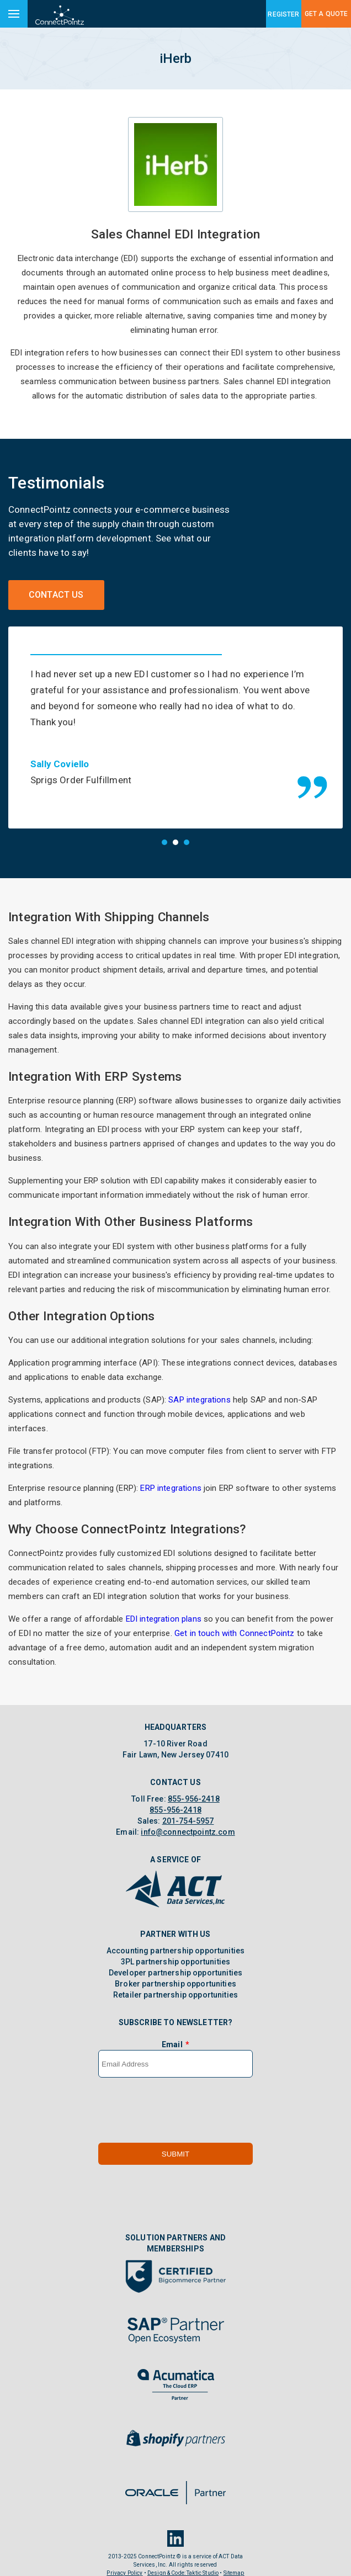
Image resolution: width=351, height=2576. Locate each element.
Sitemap (234, 2561)
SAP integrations (199, 1387)
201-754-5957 (188, 1808)
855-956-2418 (194, 1786)
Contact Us (56, 594)
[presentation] (182, 2098)
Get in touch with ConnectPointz (234, 1621)
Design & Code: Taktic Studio (183, 2561)
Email (172, 2032)
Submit (175, 2141)
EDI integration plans (163, 1607)
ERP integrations (170, 1475)
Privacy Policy (124, 2561)
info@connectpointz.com (188, 1819)
